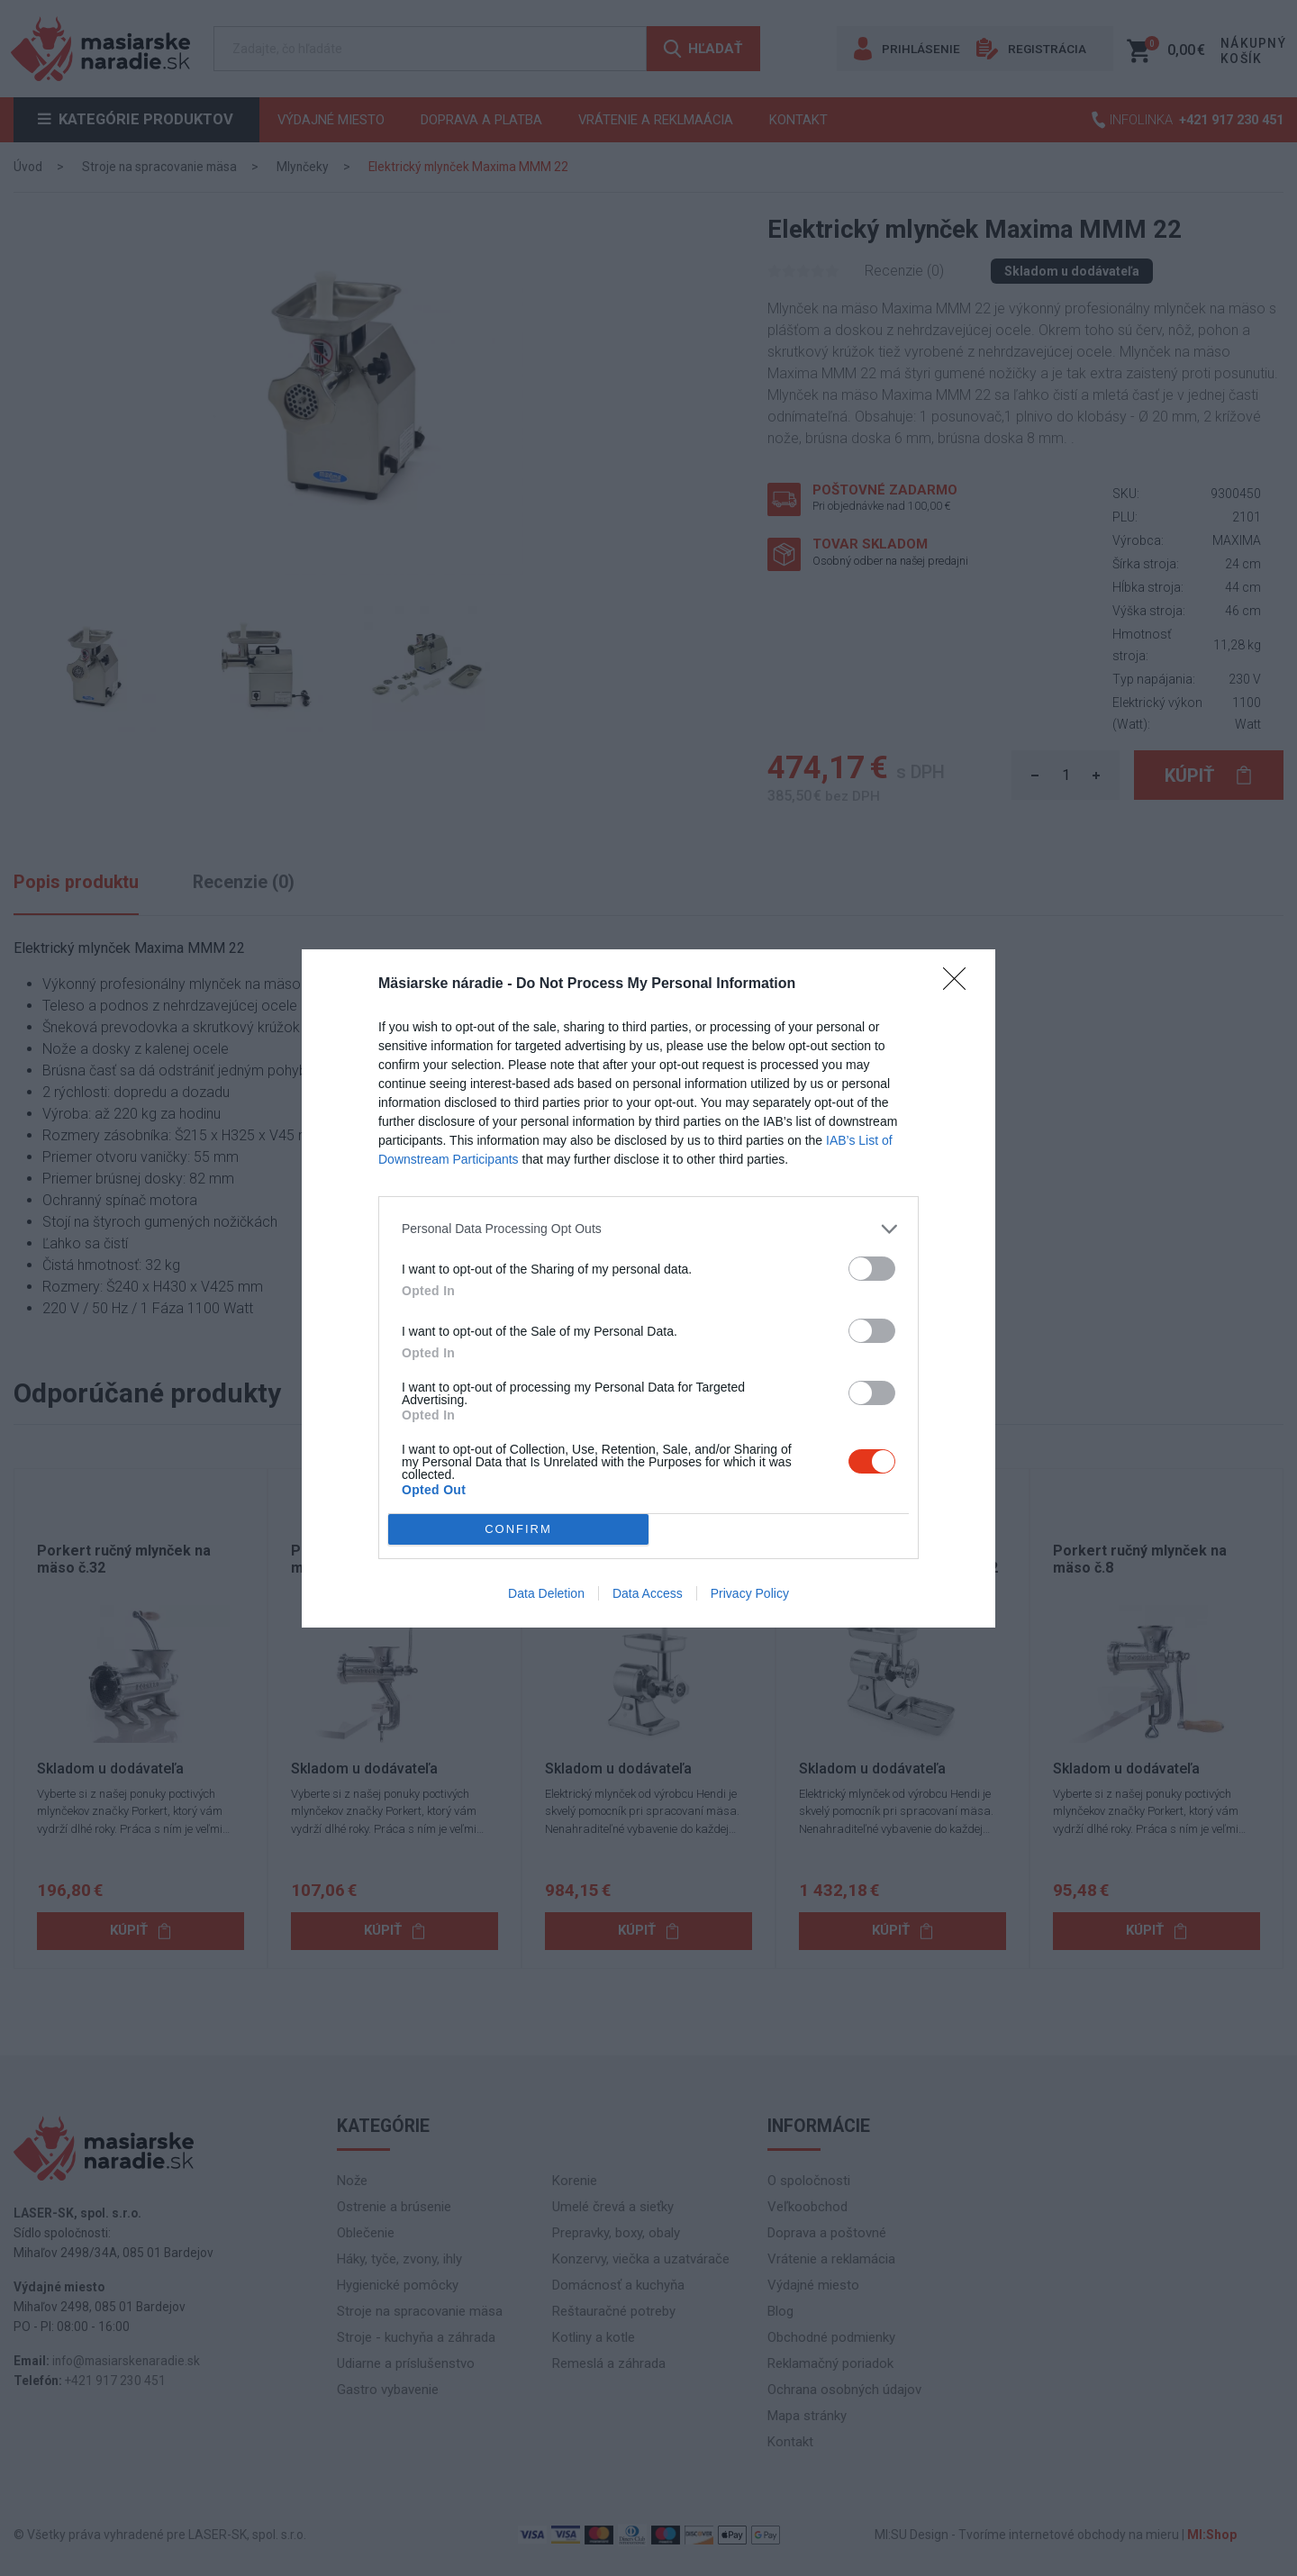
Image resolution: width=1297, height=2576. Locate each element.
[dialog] (648, 1288)
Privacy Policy (750, 1593)
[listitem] (648, 1229)
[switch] (871, 1268)
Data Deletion (546, 1593)
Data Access (647, 1593)
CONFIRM (518, 1529)
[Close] (960, 984)
